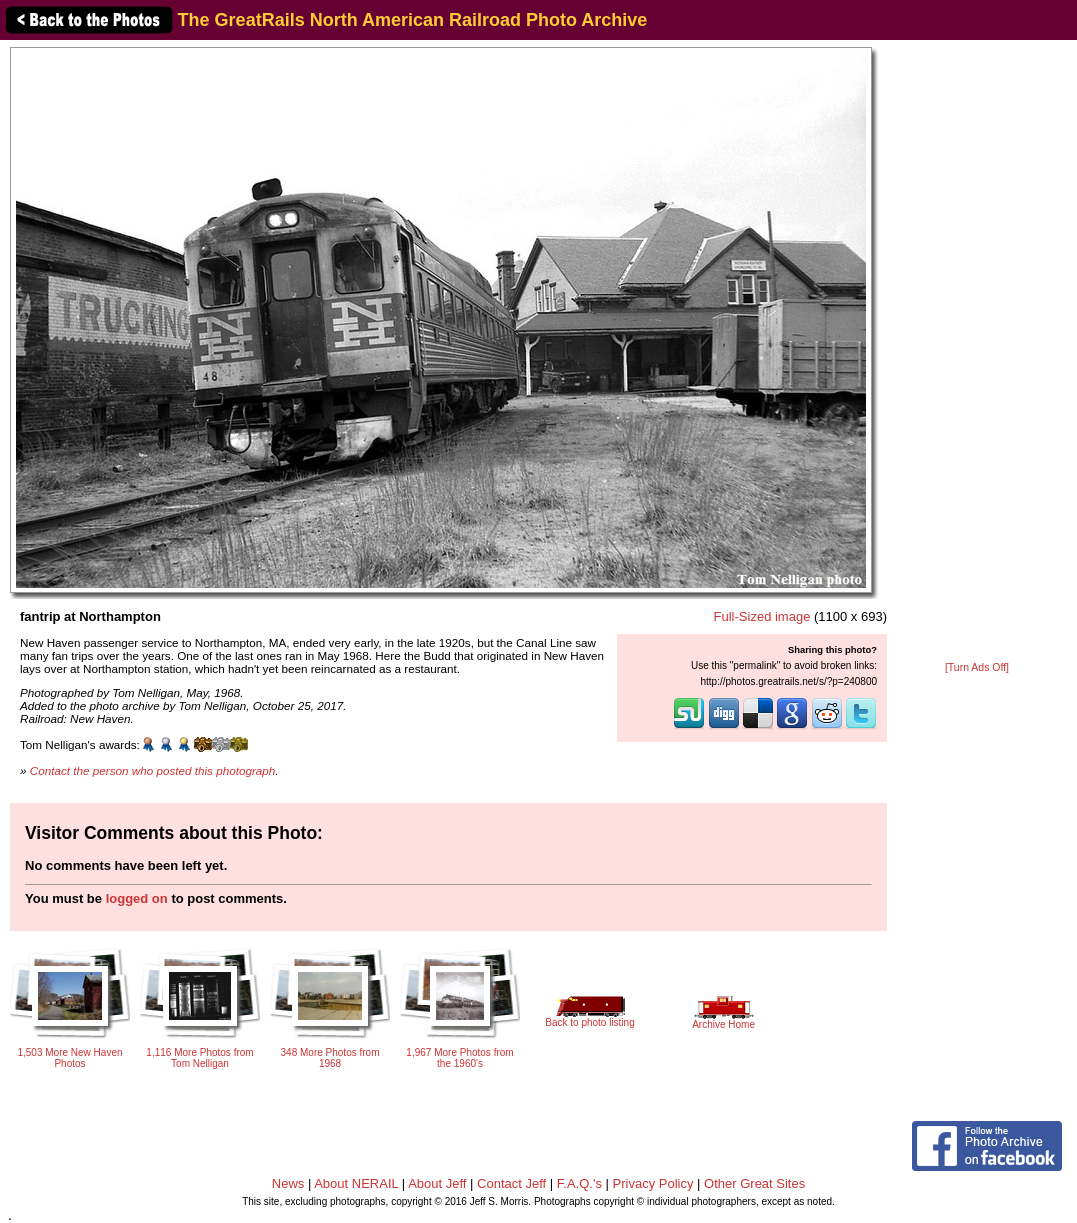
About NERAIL (356, 1183)
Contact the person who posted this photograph (153, 770)
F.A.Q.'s (579, 1183)
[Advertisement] (977, 352)
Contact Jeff (511, 1183)
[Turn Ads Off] (977, 667)
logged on (137, 898)
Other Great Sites (754, 1183)
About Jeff (437, 1183)
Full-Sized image (762, 616)
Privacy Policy (653, 1183)
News (288, 1183)
